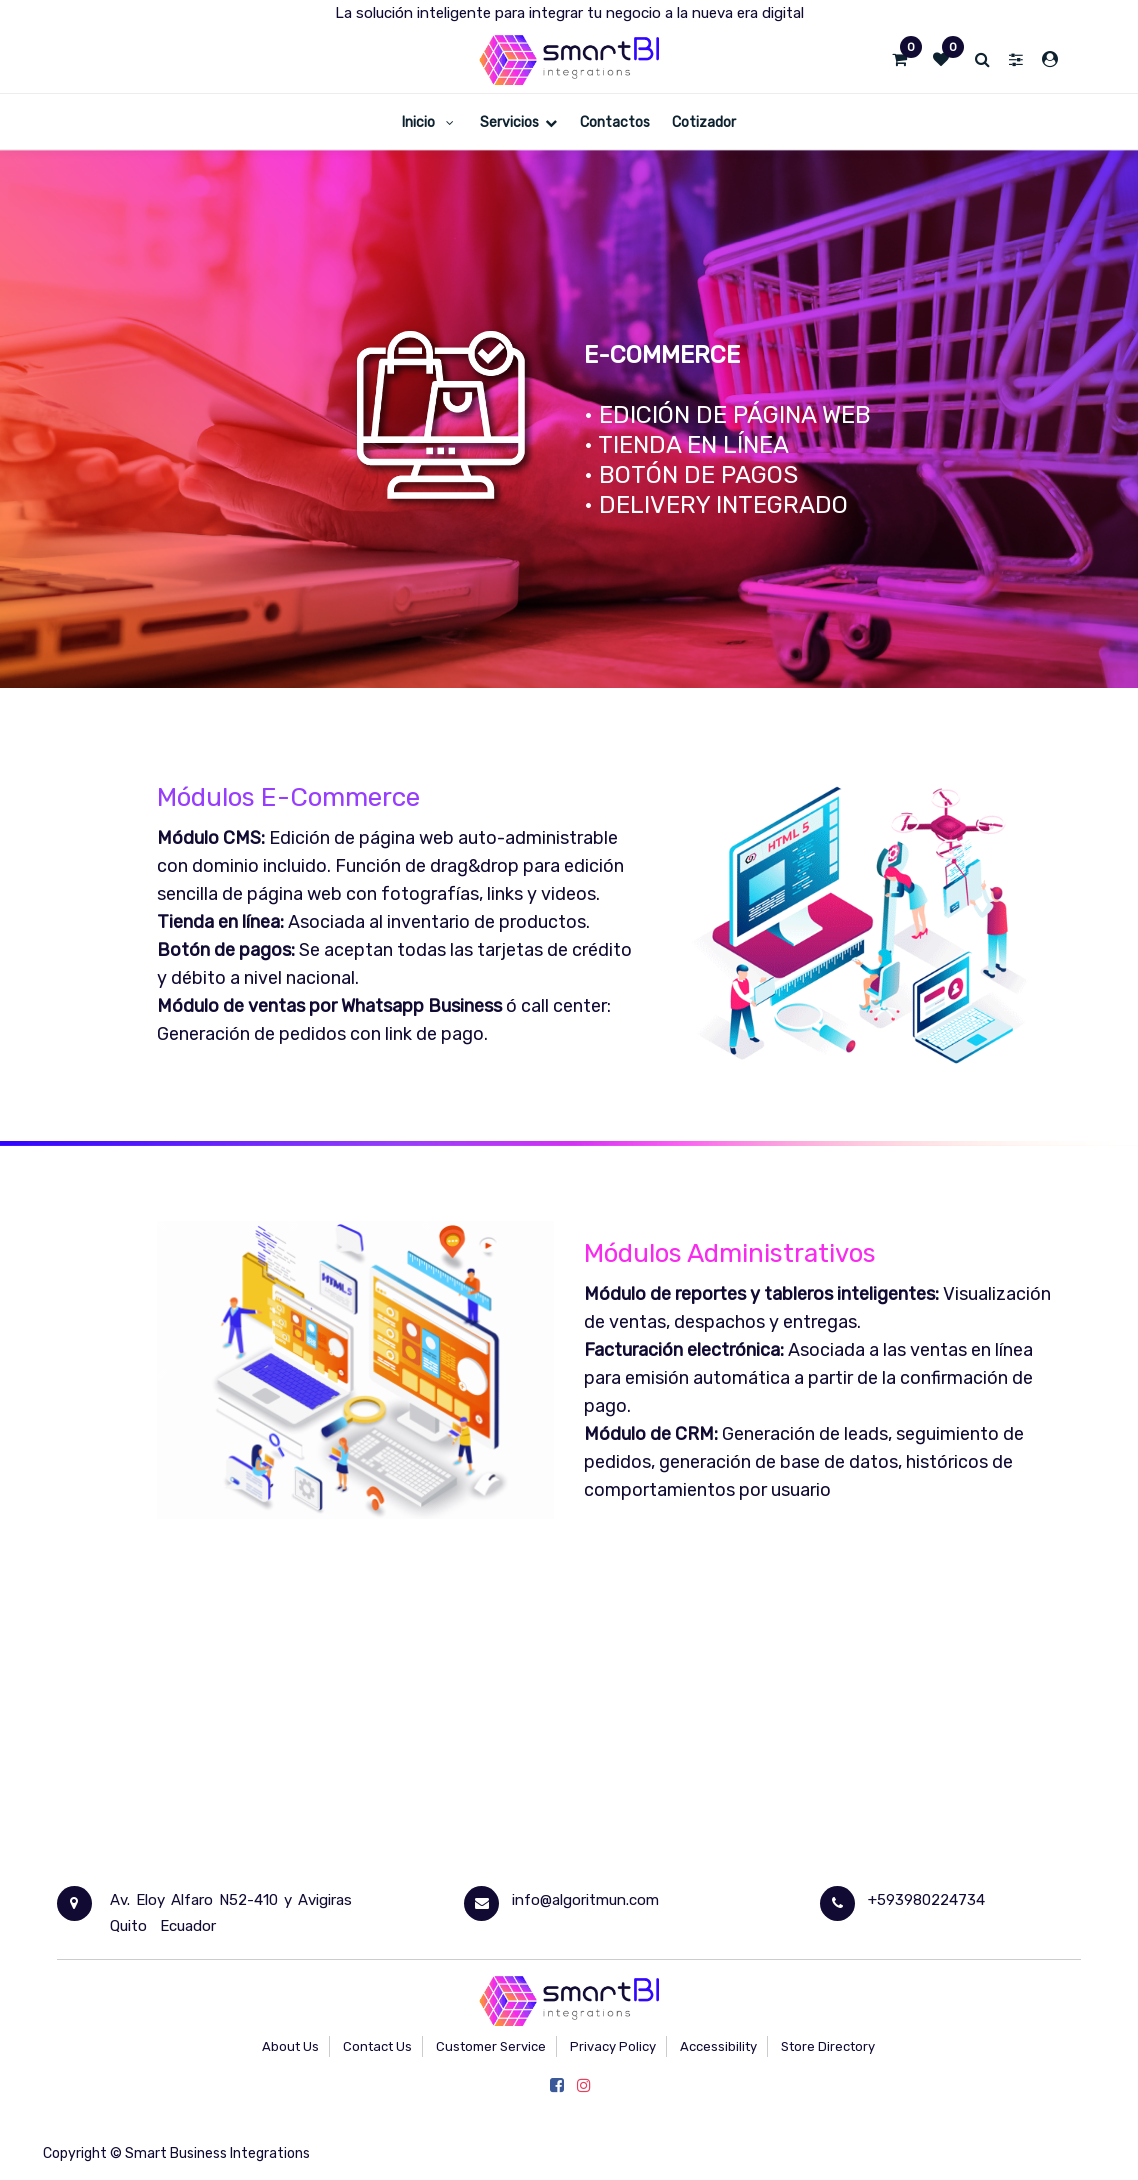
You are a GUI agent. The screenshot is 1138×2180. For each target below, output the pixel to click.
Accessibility (718, 2046)
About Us (290, 2046)
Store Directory (828, 2046)
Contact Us (377, 2046)
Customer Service (491, 2046)
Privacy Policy (613, 2046)
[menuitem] (430, 121)
